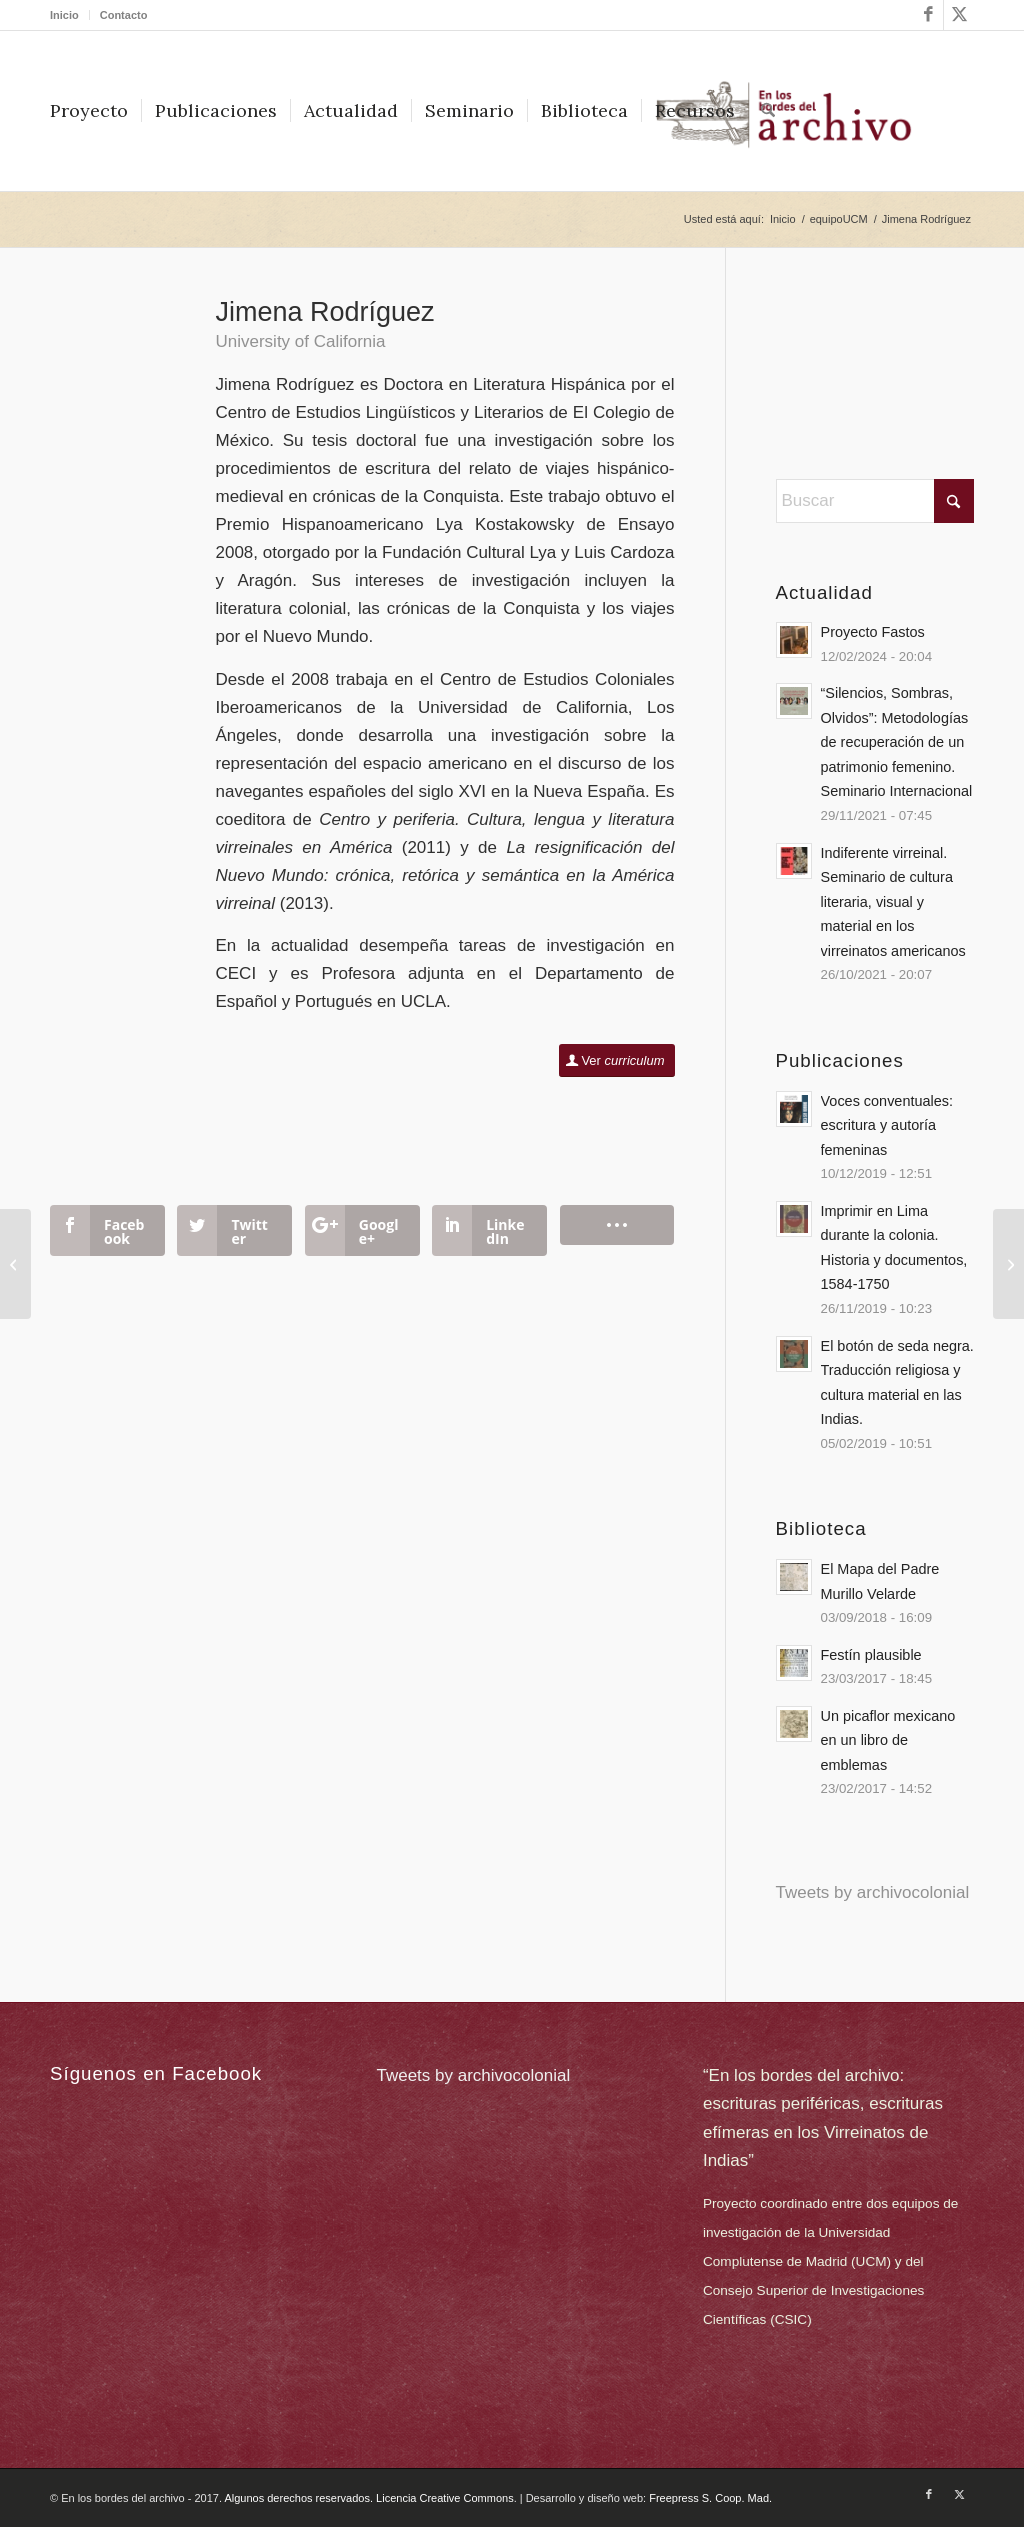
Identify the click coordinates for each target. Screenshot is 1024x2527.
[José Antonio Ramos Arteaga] (1008, 1264)
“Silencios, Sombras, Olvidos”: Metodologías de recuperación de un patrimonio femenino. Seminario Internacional (897, 742)
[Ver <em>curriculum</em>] (616, 1060)
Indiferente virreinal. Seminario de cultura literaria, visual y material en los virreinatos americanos (893, 902)
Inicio (64, 15)
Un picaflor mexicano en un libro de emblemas (888, 1740)
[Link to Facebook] (928, 15)
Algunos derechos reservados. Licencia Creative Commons (368, 2498)
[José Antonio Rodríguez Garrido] (15, 1264)
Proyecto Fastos (873, 632)
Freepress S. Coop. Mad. (710, 2498)
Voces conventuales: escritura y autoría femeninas (887, 1125)
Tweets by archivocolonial (873, 1892)
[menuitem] (70, 15)
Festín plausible (871, 1655)
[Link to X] (959, 15)
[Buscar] (768, 111)
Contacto (124, 15)
